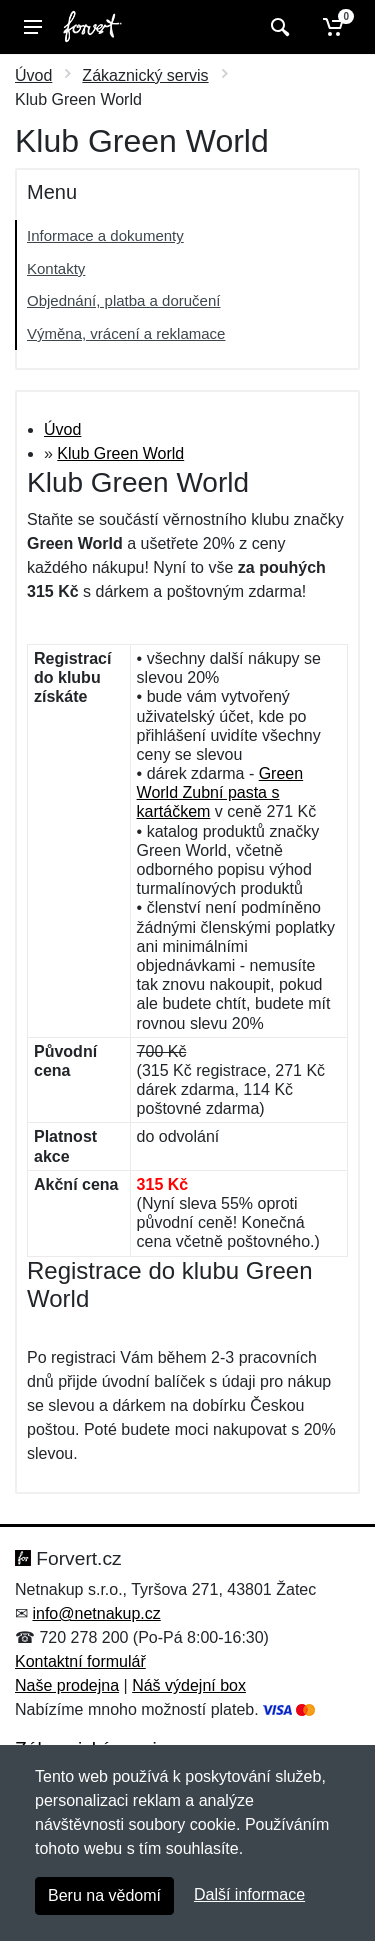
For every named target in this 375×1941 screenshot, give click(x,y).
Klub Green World (120, 453)
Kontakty (56, 268)
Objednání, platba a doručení (123, 300)
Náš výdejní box (189, 1685)
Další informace (249, 1894)
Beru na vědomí (104, 1895)
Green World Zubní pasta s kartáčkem (220, 792)
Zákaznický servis (145, 75)
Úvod (33, 75)
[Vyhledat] (277, 27)
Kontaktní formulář (80, 1661)
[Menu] (33, 27)
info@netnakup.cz (96, 1613)
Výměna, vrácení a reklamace (126, 333)
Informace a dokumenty (105, 235)
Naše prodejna (67, 1685)
